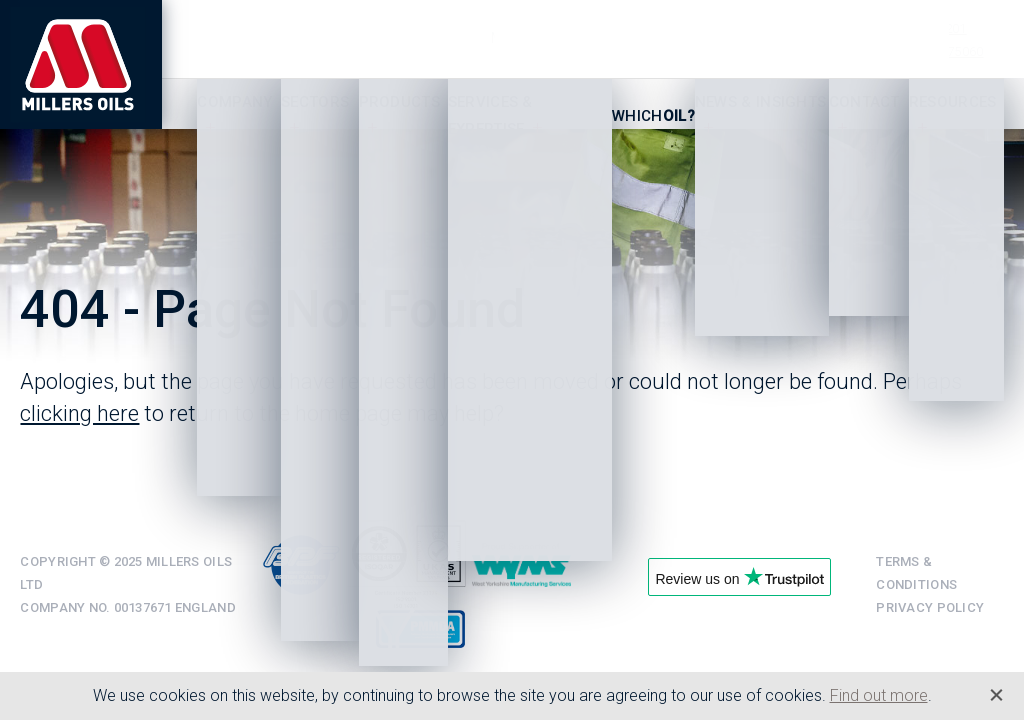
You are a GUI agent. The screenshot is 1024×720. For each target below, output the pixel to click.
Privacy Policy (930, 607)
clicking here (79, 413)
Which (653, 116)
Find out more (879, 695)
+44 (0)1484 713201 (908, 28)
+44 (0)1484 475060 (925, 51)
